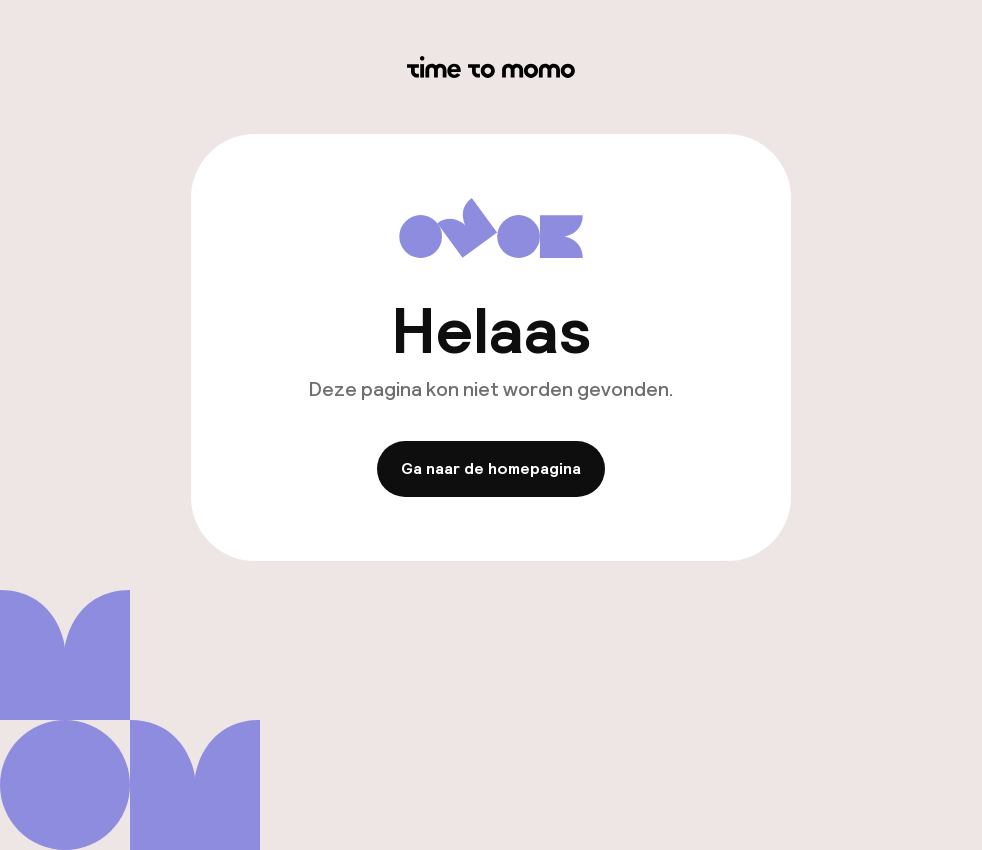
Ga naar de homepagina (491, 468)
